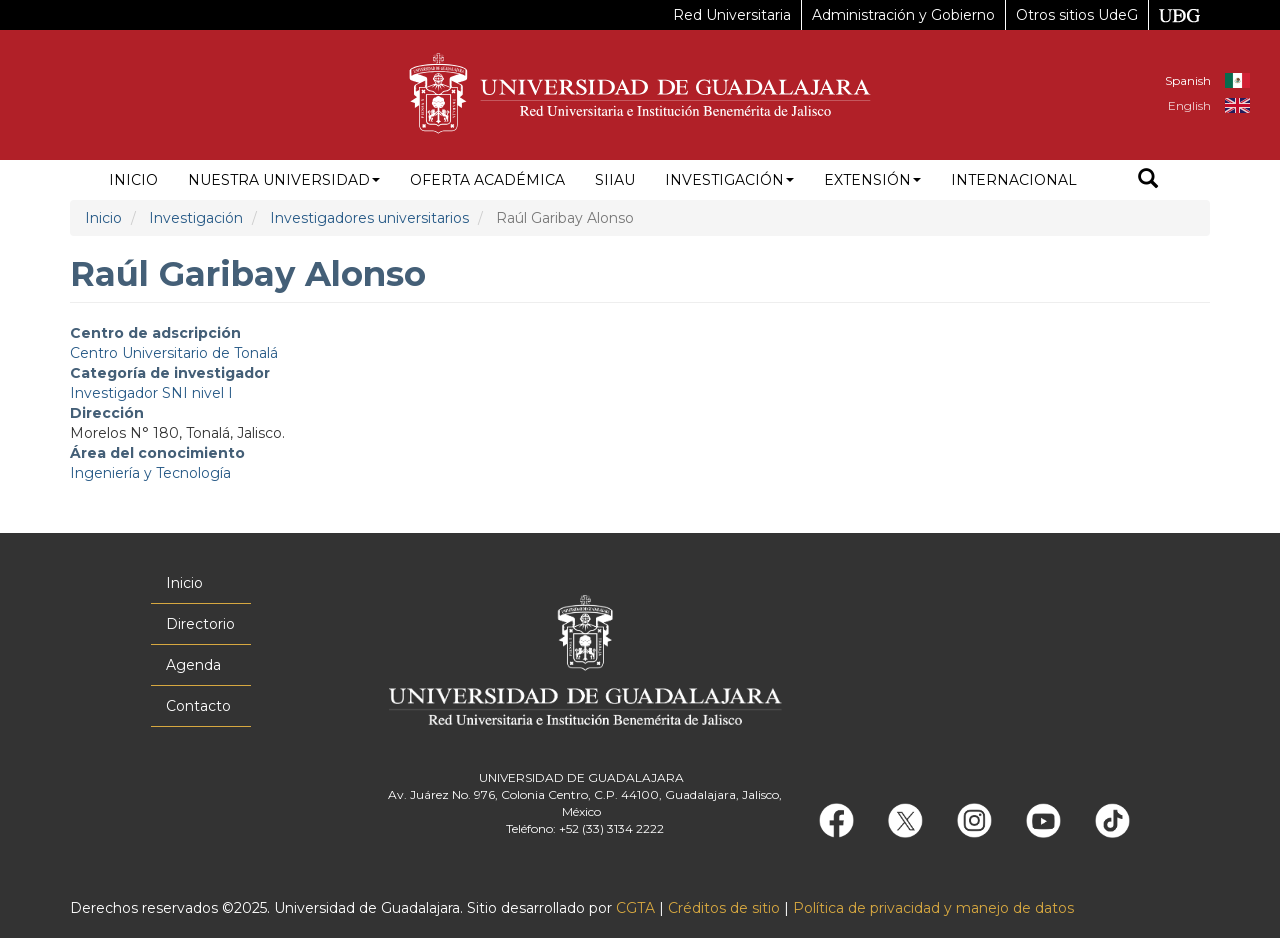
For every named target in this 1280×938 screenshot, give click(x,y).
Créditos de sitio (724, 908)
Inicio (133, 180)
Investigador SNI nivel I (151, 393)
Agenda (193, 665)
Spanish (1188, 80)
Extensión (872, 180)
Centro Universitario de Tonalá (174, 353)
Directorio (200, 624)
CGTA (635, 908)
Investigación (729, 180)
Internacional (1014, 180)
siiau (615, 180)
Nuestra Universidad (284, 180)
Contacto (198, 706)
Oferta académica (487, 180)
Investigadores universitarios (369, 218)
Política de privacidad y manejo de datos (933, 908)
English (1189, 105)
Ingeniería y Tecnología (150, 473)
